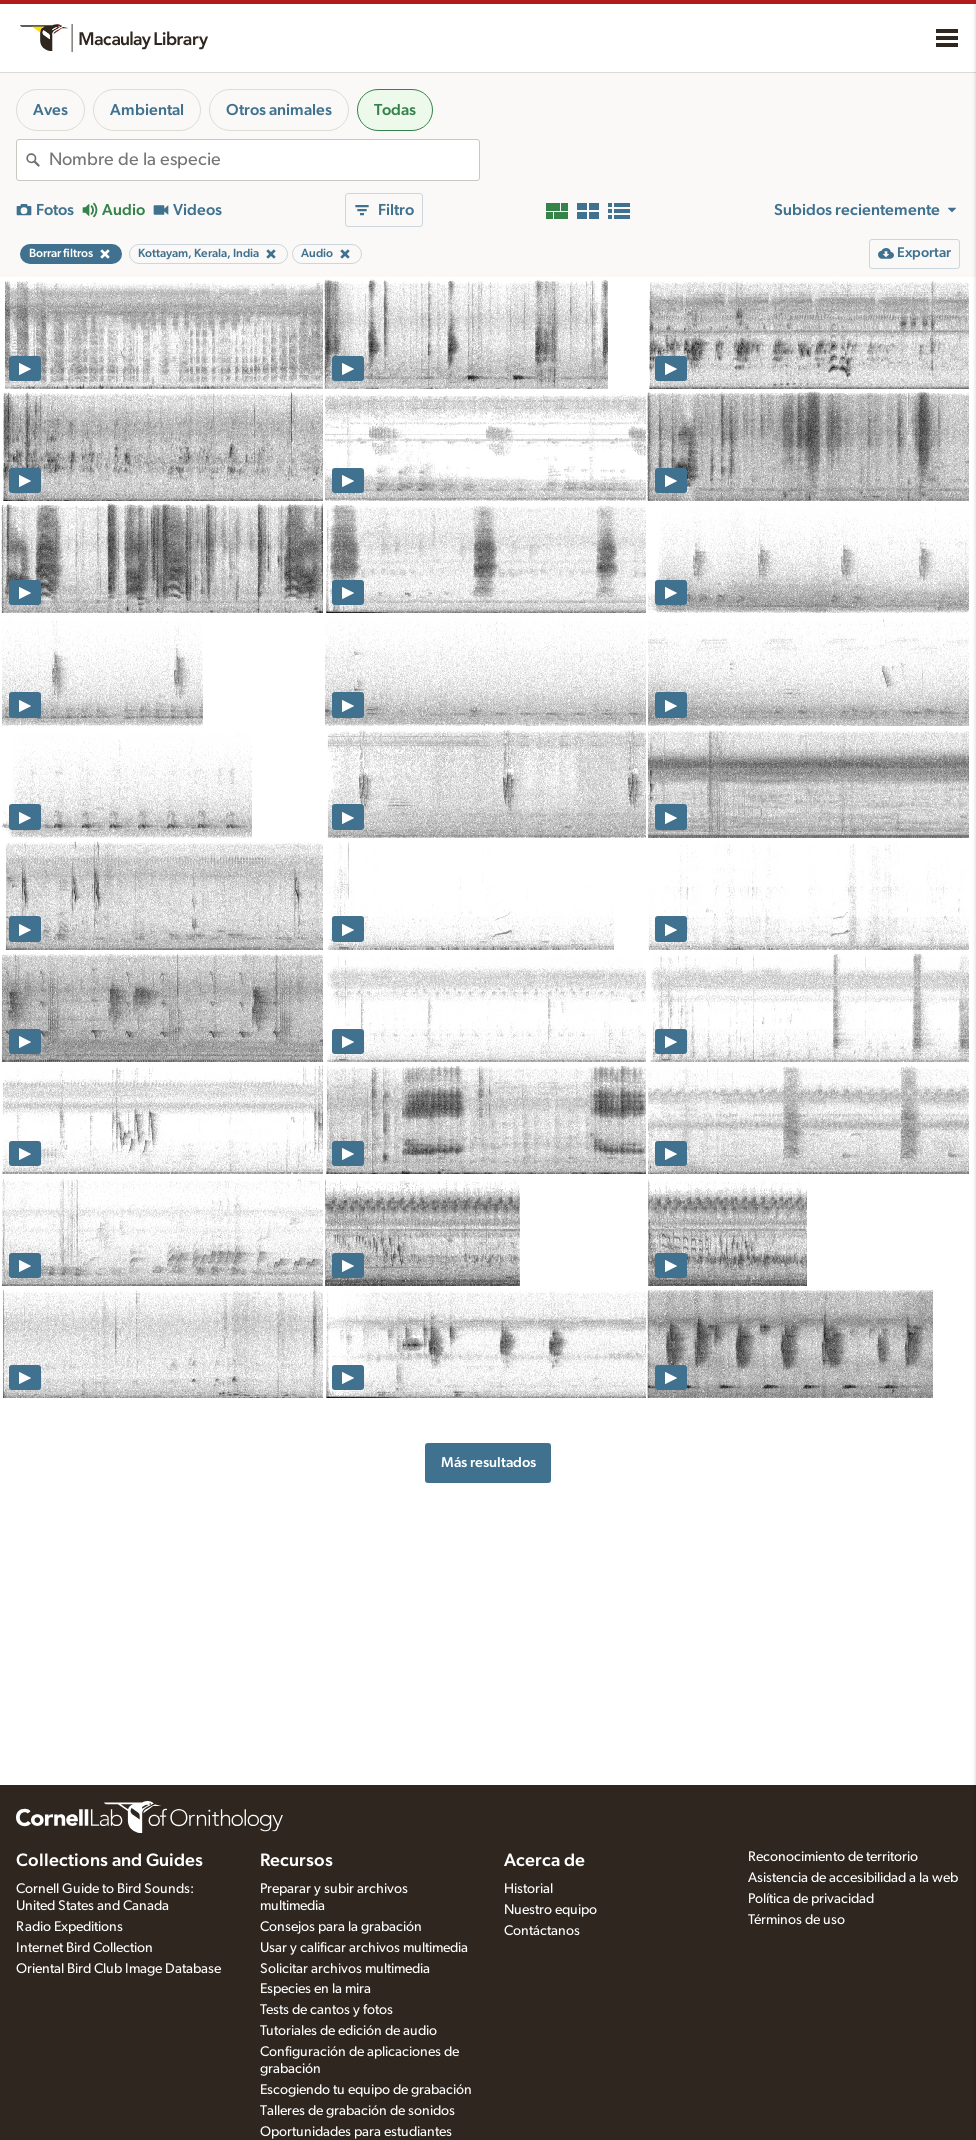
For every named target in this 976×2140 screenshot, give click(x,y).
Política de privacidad (811, 1899)
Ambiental (147, 110)
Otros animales (279, 110)
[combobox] (264, 160)
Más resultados (488, 1462)
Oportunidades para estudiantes (356, 2132)
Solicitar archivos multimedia (345, 1969)
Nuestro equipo (550, 1910)
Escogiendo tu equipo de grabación (366, 2090)
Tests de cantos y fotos (326, 2010)
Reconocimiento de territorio (833, 1857)
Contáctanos (542, 1931)
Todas (395, 110)
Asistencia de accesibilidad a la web (853, 1878)
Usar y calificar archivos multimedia (364, 1948)
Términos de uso (796, 1920)
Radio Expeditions (69, 1927)
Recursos (296, 1861)
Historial (528, 1889)
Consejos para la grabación (341, 1927)
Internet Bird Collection (84, 1948)
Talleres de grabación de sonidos (357, 2111)
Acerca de (544, 1861)
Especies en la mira (315, 1989)
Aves (50, 110)
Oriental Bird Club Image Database (118, 1969)
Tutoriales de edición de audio (348, 2031)
